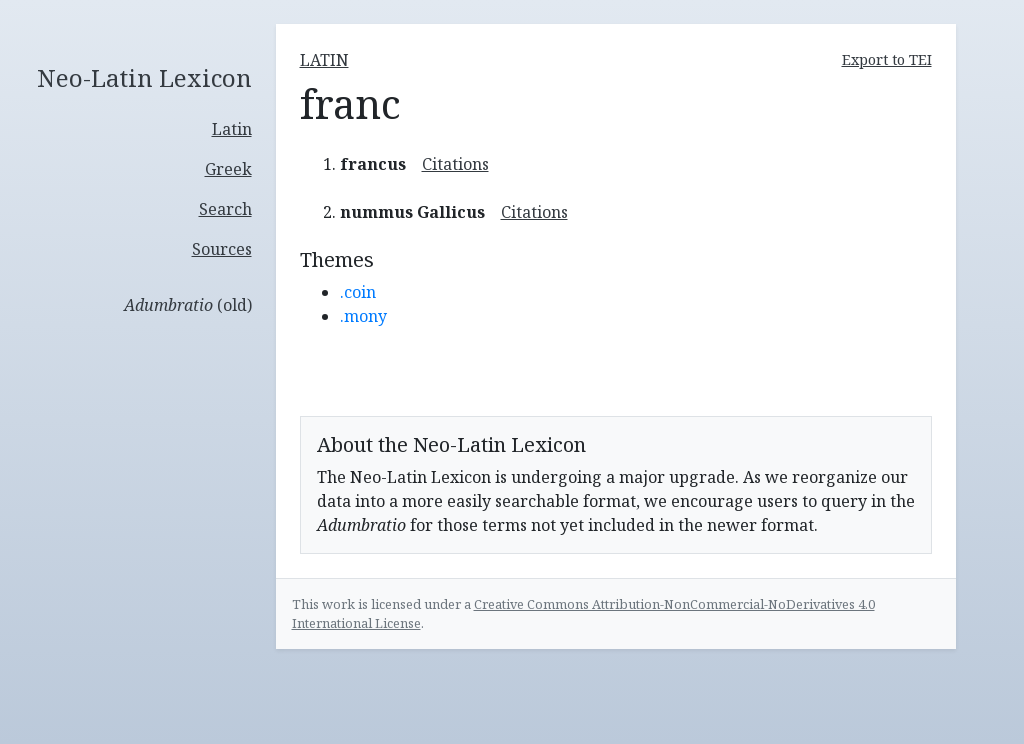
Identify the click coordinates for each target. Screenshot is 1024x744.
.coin (358, 292)
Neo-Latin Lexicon (144, 78)
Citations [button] (455, 164)
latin (324, 60)
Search (225, 209)
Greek (228, 169)
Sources (222, 249)
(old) (188, 305)
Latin (232, 129)
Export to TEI (887, 59)
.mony (363, 316)
